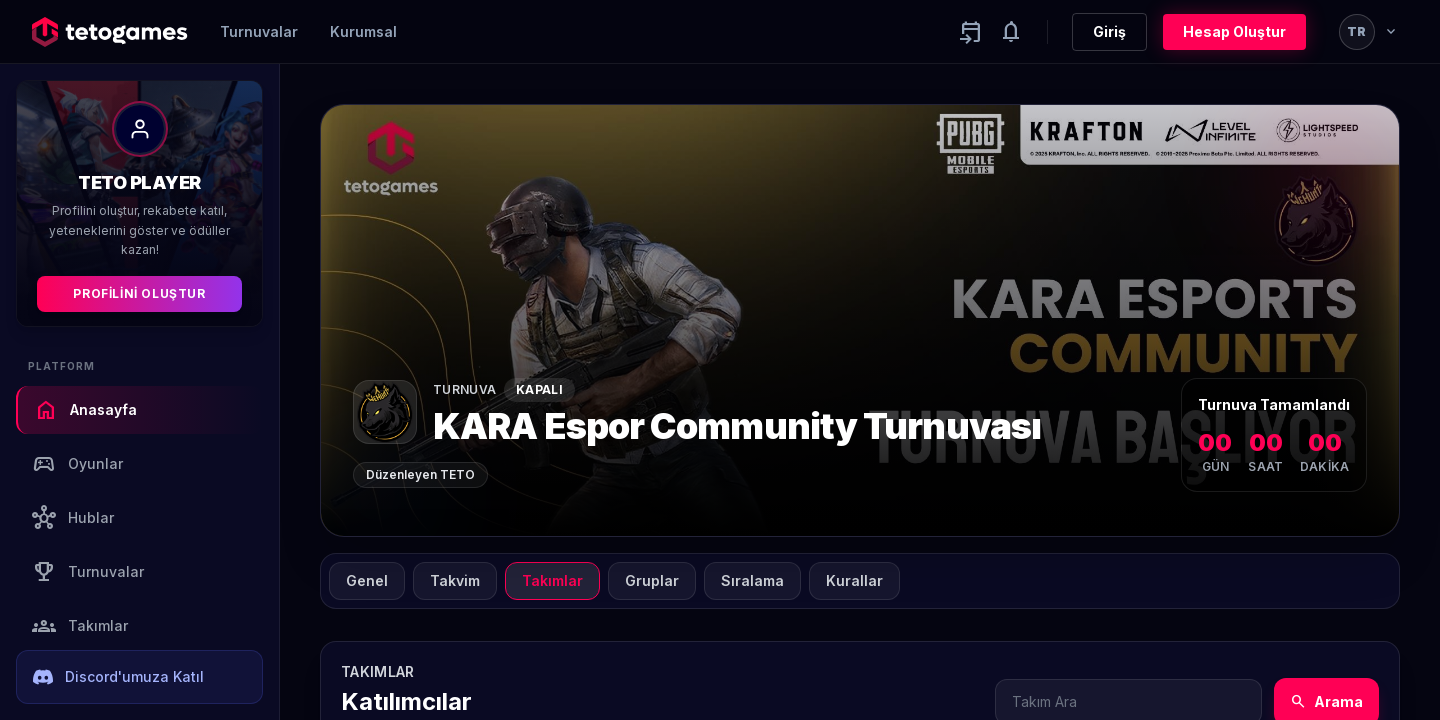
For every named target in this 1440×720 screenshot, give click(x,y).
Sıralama (752, 580)
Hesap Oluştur (1234, 31)
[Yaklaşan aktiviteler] (971, 32)
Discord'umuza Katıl (118, 677)
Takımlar (80, 626)
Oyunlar (77, 464)
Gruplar (652, 580)
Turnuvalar (259, 31)
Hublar (73, 518)
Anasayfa (85, 410)
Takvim (455, 580)
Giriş (1109, 31)
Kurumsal (363, 31)
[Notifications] (1011, 32)
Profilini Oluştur (139, 293)
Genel (367, 580)
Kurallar (854, 580)
